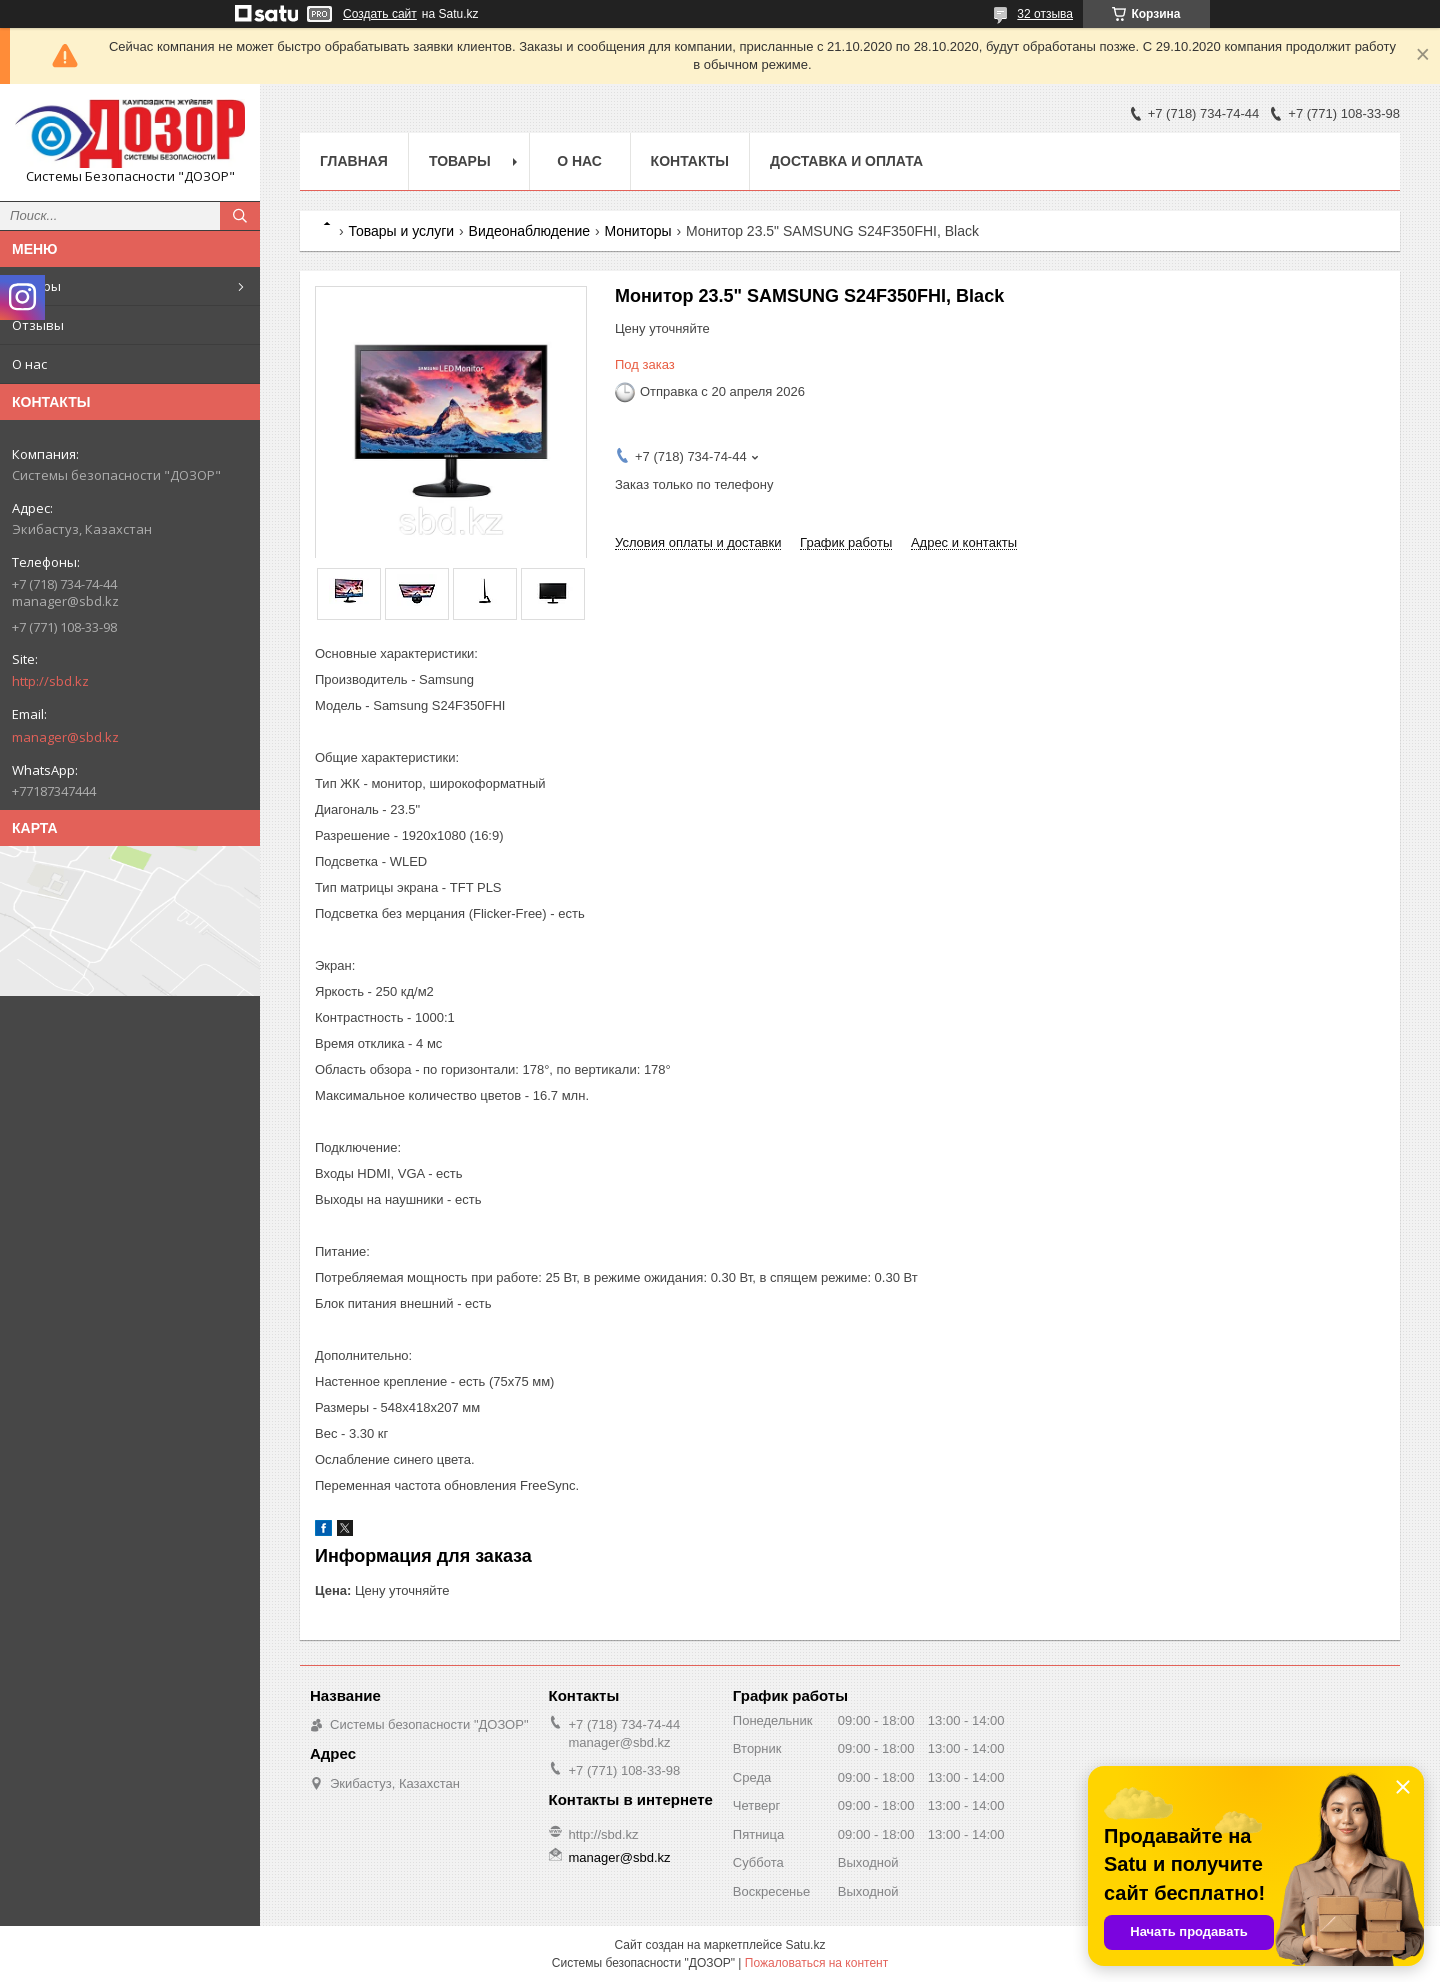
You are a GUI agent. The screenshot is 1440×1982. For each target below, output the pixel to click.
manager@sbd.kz (65, 737)
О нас (29, 364)
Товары (36, 286)
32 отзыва (1045, 14)
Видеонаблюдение (529, 231)
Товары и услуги (401, 231)
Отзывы (38, 325)
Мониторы (637, 231)
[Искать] (240, 216)
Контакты (690, 161)
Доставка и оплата (846, 161)
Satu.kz (805, 1945)
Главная (354, 161)
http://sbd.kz (50, 681)
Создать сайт (380, 14)
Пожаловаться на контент (816, 1963)
